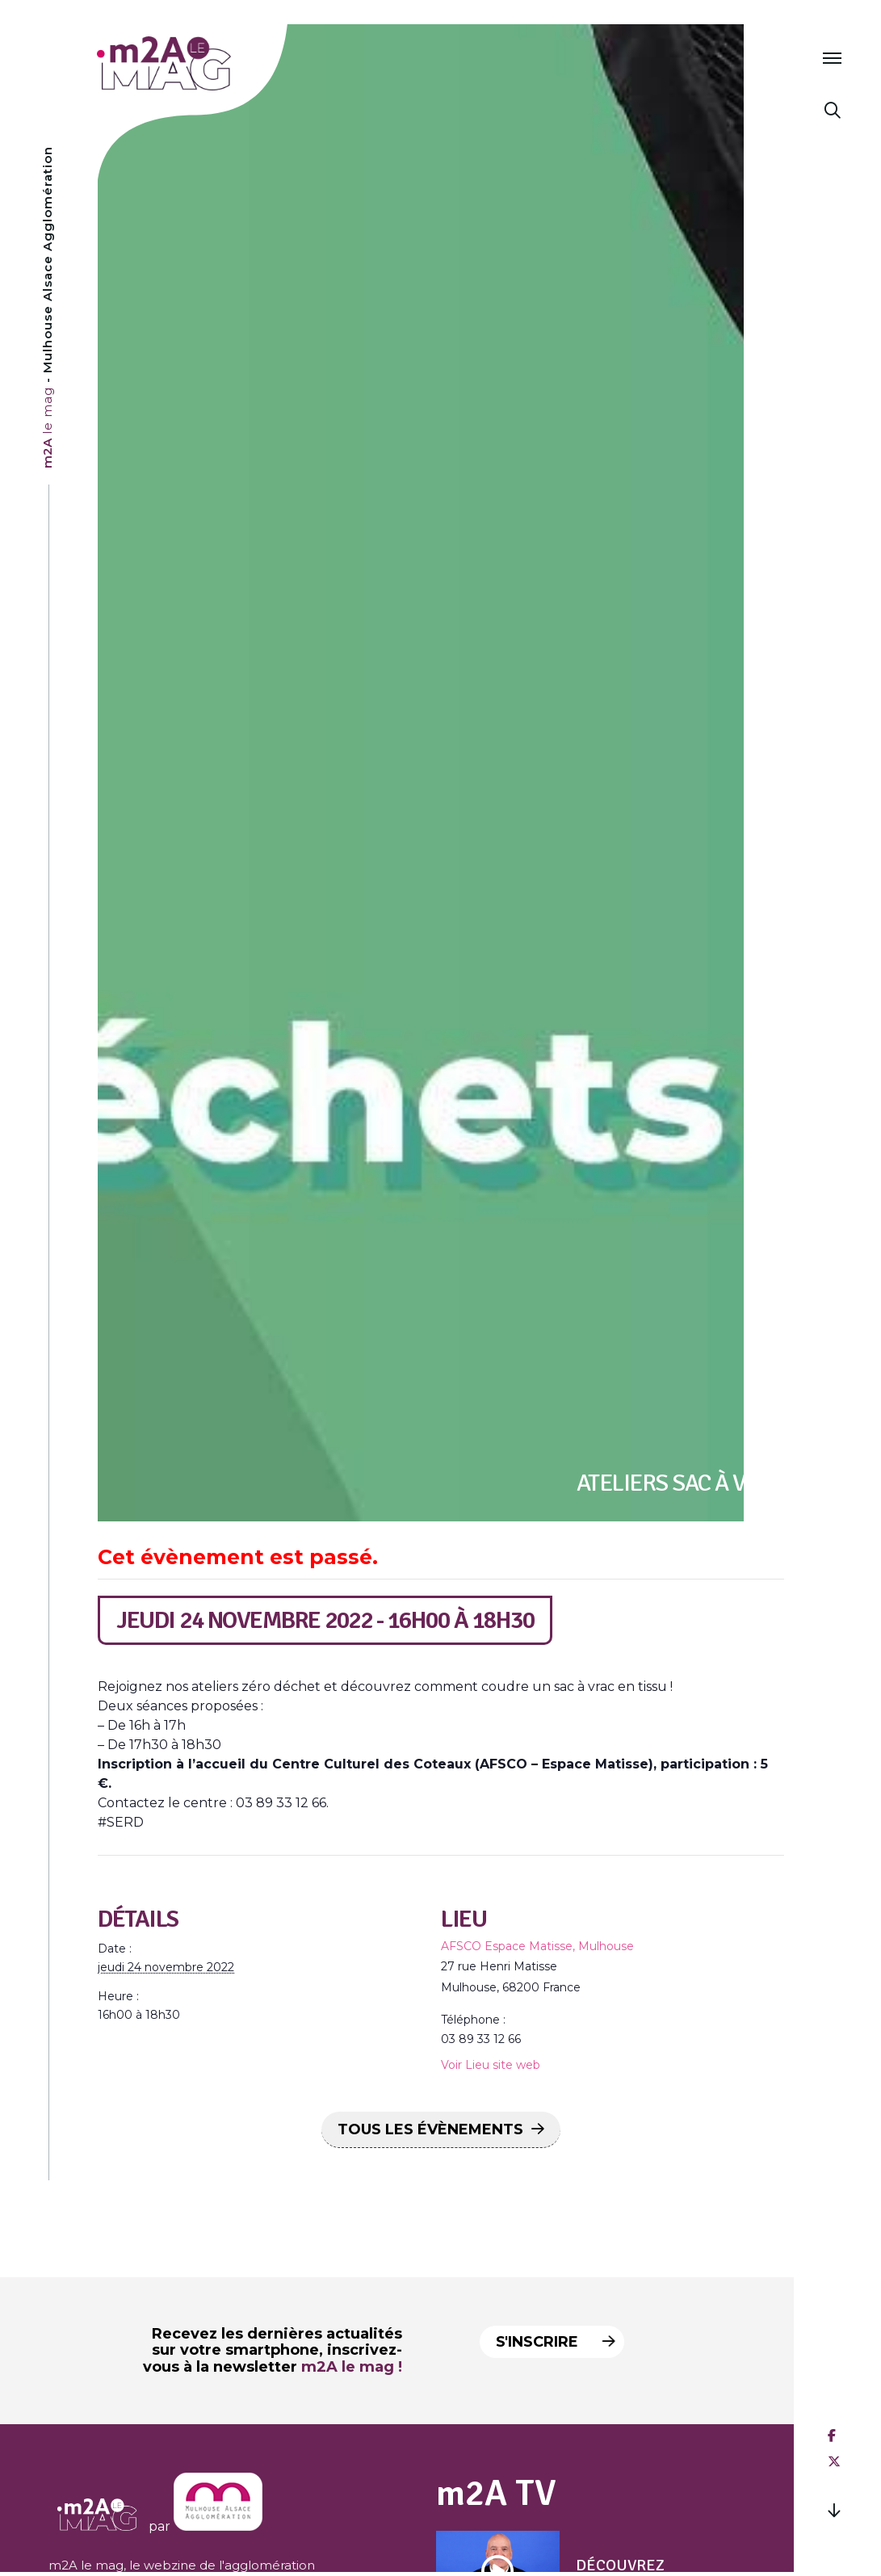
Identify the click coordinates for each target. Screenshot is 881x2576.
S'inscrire (551, 2342)
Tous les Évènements (430, 2129)
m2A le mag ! (351, 2367)
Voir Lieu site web (490, 2065)
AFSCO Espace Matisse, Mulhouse (537, 1946)
